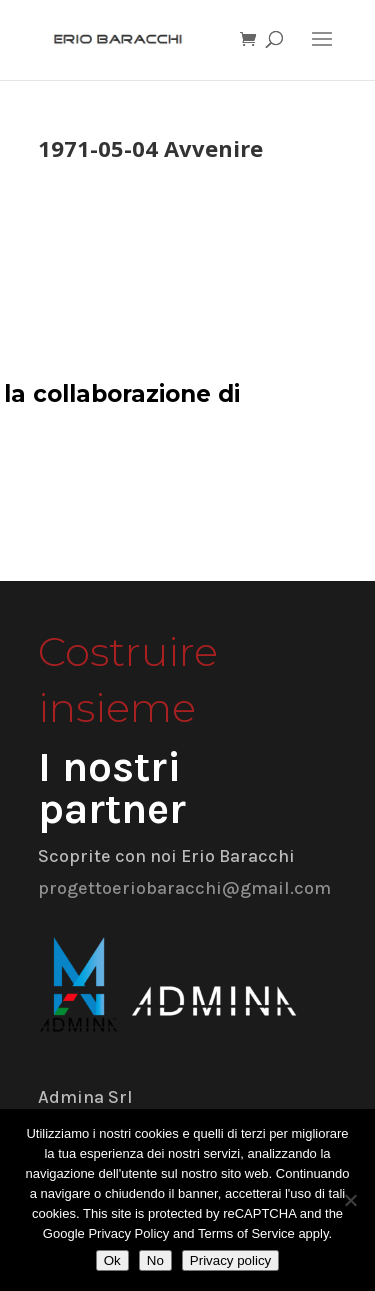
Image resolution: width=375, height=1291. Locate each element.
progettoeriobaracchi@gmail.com (184, 888)
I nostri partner (112, 788)
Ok (112, 1260)
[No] (350, 1200)
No (155, 1260)
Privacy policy (230, 1260)
